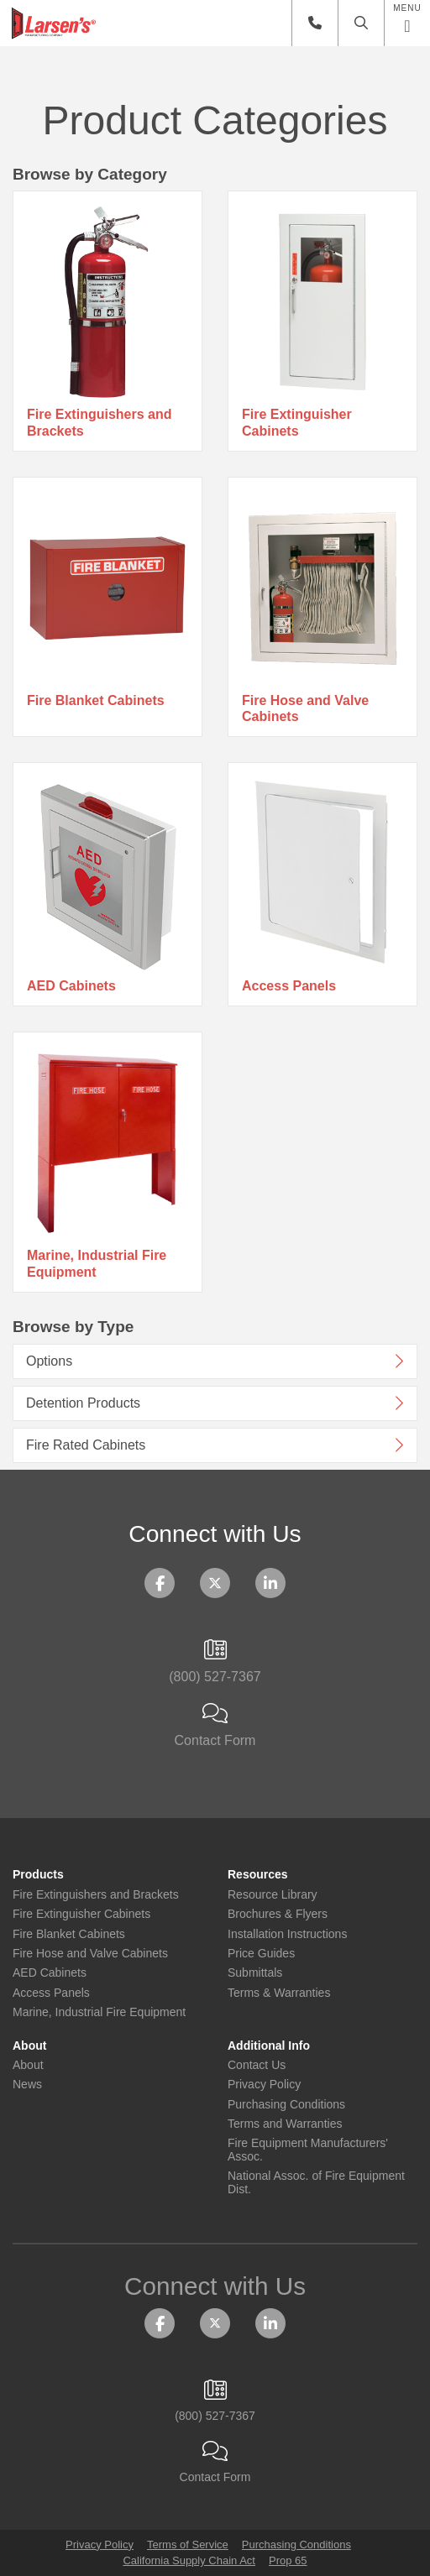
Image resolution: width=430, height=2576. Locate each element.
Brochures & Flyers (278, 1914)
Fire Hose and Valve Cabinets (305, 708)
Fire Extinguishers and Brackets (99, 422)
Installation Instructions (287, 1934)
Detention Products (83, 1403)
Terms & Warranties (279, 1993)
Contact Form (215, 1726)
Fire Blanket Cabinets (96, 700)
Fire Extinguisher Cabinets (297, 422)
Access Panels (289, 986)
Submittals (255, 1973)
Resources (258, 1874)
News (27, 2084)
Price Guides (261, 1953)
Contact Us (257, 2065)
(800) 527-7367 (215, 1662)
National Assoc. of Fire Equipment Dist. (316, 2182)
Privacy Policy (264, 2084)
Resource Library (272, 1895)
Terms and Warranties (285, 2124)
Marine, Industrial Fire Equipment (96, 1263)
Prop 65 (288, 2560)
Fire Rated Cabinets (85, 1445)
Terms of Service (187, 2544)
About (29, 2046)
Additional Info (269, 2046)
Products (38, 1874)
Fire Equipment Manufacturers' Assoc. (308, 2149)
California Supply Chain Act (189, 2560)
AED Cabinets (71, 986)
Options (49, 1361)
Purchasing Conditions (286, 2104)
